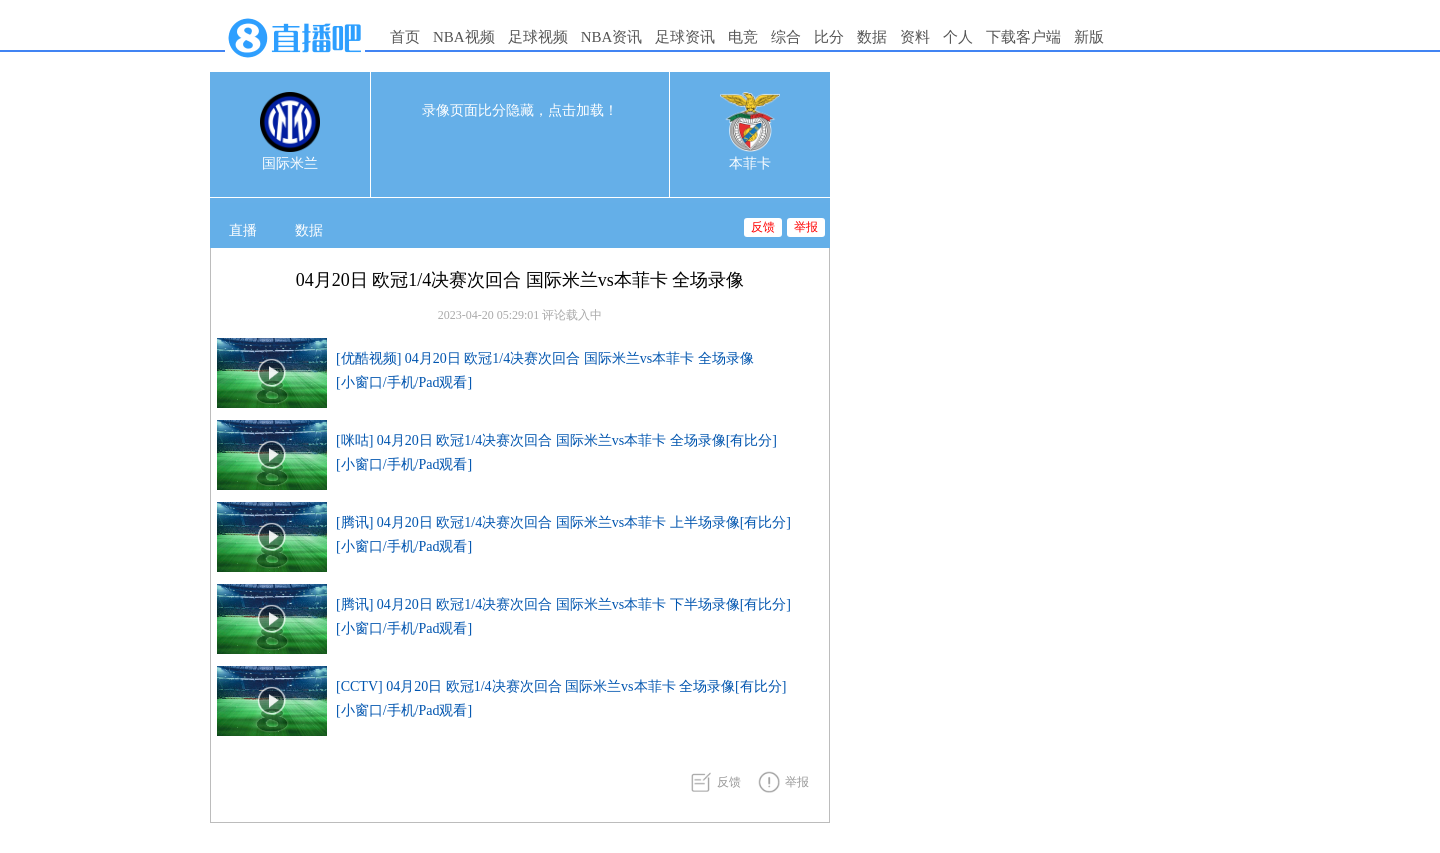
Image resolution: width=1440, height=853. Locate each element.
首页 (405, 37)
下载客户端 (1023, 37)
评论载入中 (572, 315)
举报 (806, 227)
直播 (243, 230)
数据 (872, 37)
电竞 (743, 37)
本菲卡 (750, 163)
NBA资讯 (612, 37)
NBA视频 (464, 37)
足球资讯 (685, 37)
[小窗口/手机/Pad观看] (404, 382)
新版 (1089, 37)
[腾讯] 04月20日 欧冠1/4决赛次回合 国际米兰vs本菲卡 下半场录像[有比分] (563, 604)
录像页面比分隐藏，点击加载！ (520, 110)
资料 (915, 37)
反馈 (763, 227)
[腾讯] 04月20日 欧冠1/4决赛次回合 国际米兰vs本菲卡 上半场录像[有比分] (563, 522)
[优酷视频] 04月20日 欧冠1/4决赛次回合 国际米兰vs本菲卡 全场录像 (545, 358)
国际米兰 (290, 163)
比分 (829, 37)
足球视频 (538, 37)
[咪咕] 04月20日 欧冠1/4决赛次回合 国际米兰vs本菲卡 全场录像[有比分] (556, 440)
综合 (786, 37)
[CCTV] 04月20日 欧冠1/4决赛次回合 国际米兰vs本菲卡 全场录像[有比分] (561, 686)
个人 (958, 37)
